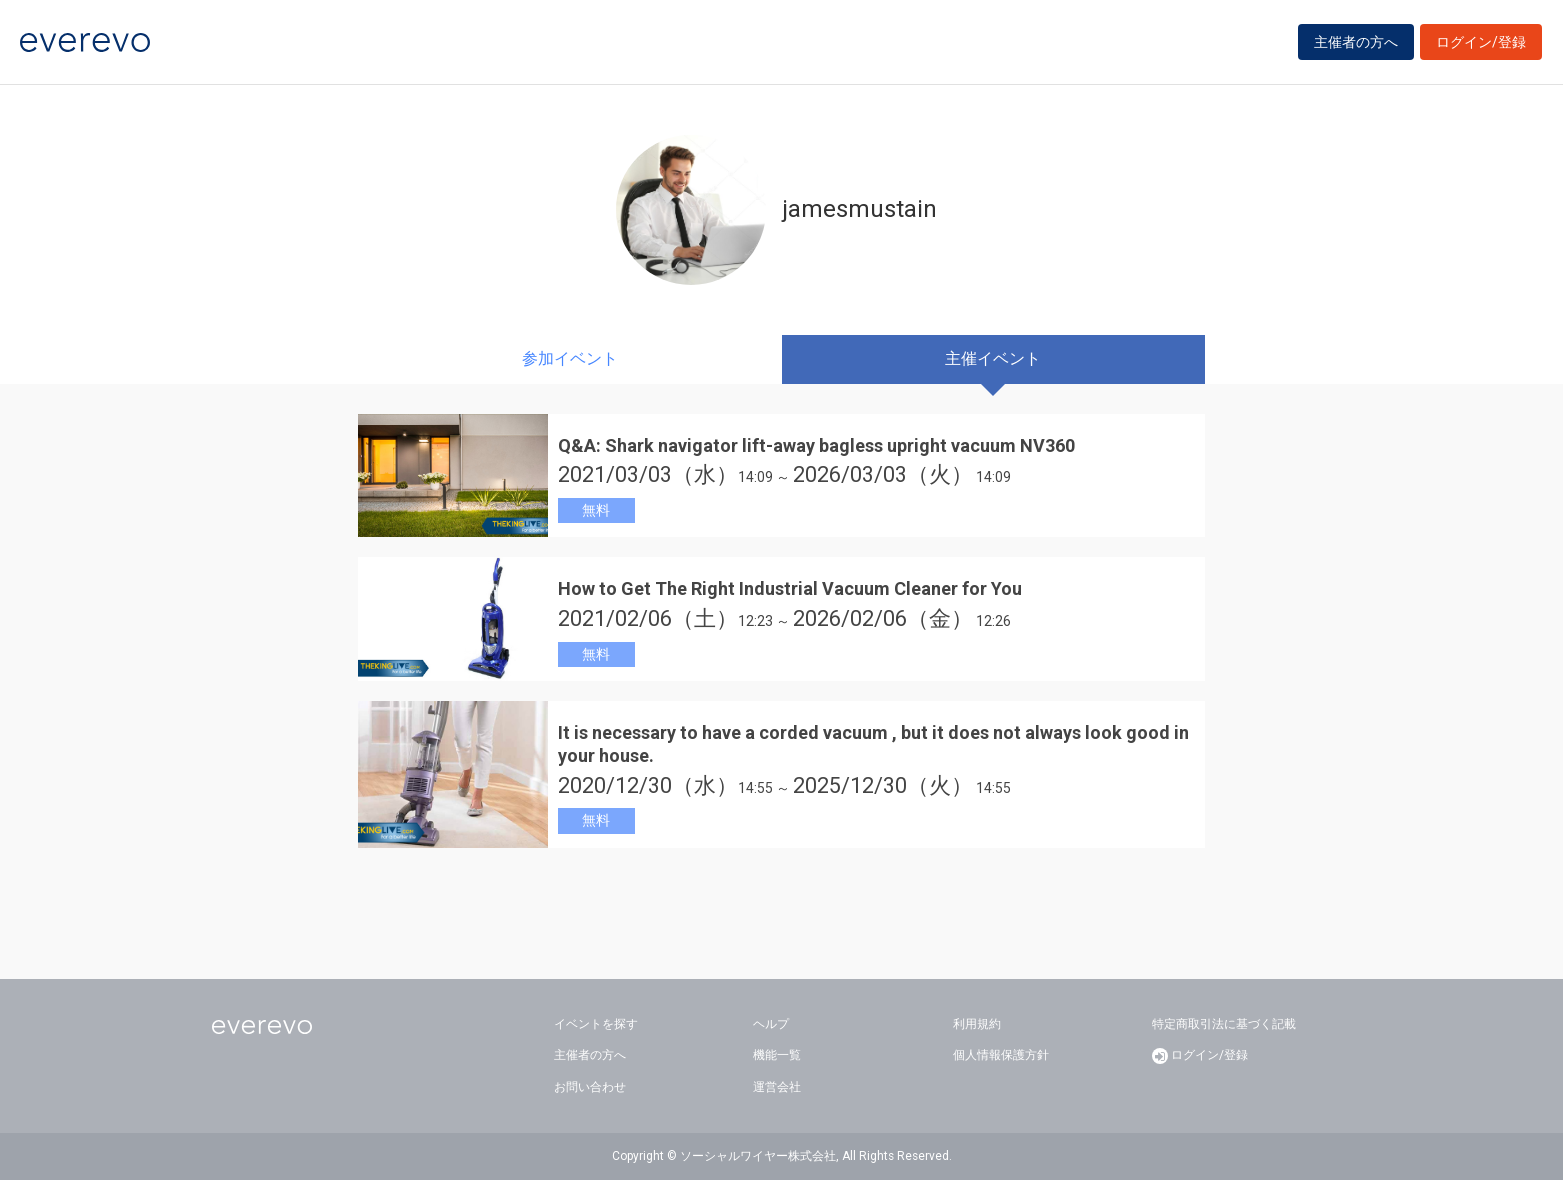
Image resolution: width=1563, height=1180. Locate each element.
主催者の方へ (1356, 42)
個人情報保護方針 (1001, 1055)
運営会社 (777, 1087)
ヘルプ (771, 1024)
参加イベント (570, 358)
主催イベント (993, 358)
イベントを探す (596, 1024)
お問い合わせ (590, 1087)
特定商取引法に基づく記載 (1224, 1024)
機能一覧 (777, 1055)
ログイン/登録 (1481, 42)
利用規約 (977, 1024)
